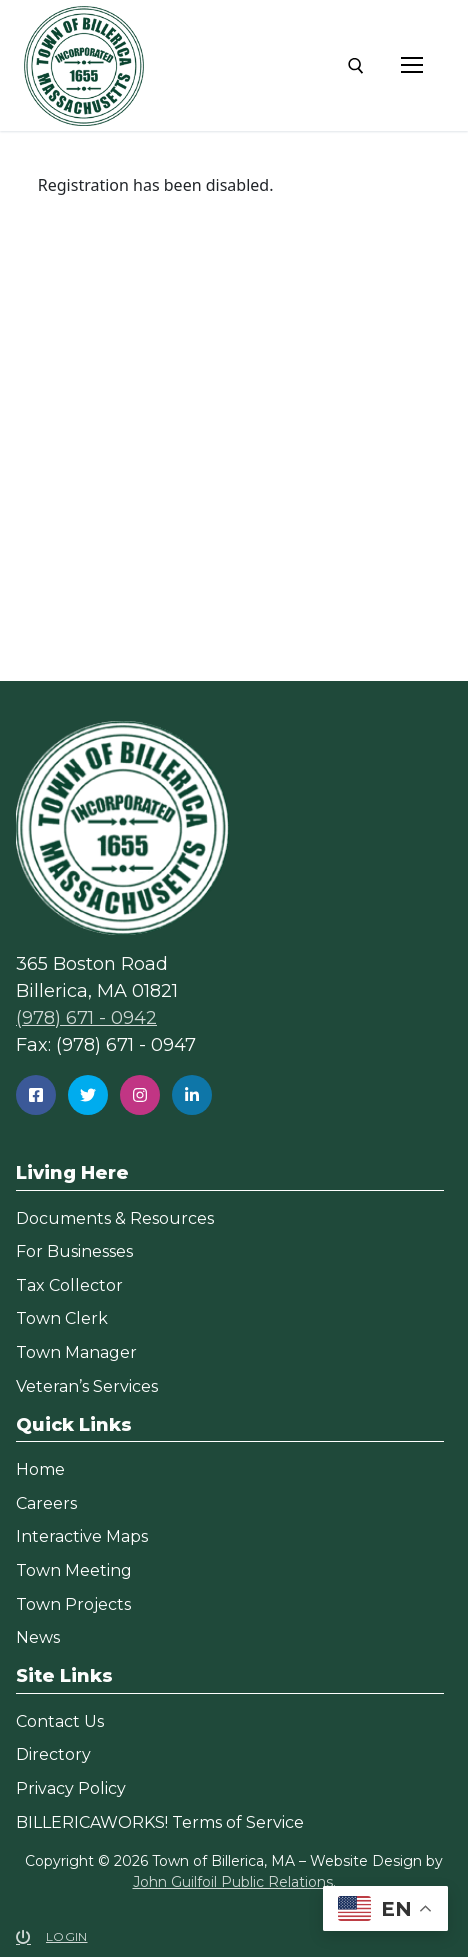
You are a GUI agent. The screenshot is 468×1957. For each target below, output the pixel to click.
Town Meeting (74, 1570)
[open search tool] (356, 66)
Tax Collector (69, 1285)
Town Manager (76, 1352)
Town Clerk (62, 1318)
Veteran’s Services (87, 1386)
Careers (46, 1503)
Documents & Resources (115, 1218)
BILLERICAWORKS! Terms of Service (160, 1822)
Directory (53, 1754)
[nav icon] (412, 66)
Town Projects (73, 1604)
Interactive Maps (82, 1536)
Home (40, 1469)
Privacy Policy (71, 1788)
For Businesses (74, 1251)
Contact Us (60, 1721)
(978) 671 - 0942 (86, 1018)
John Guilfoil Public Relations (233, 1882)
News (38, 1637)
